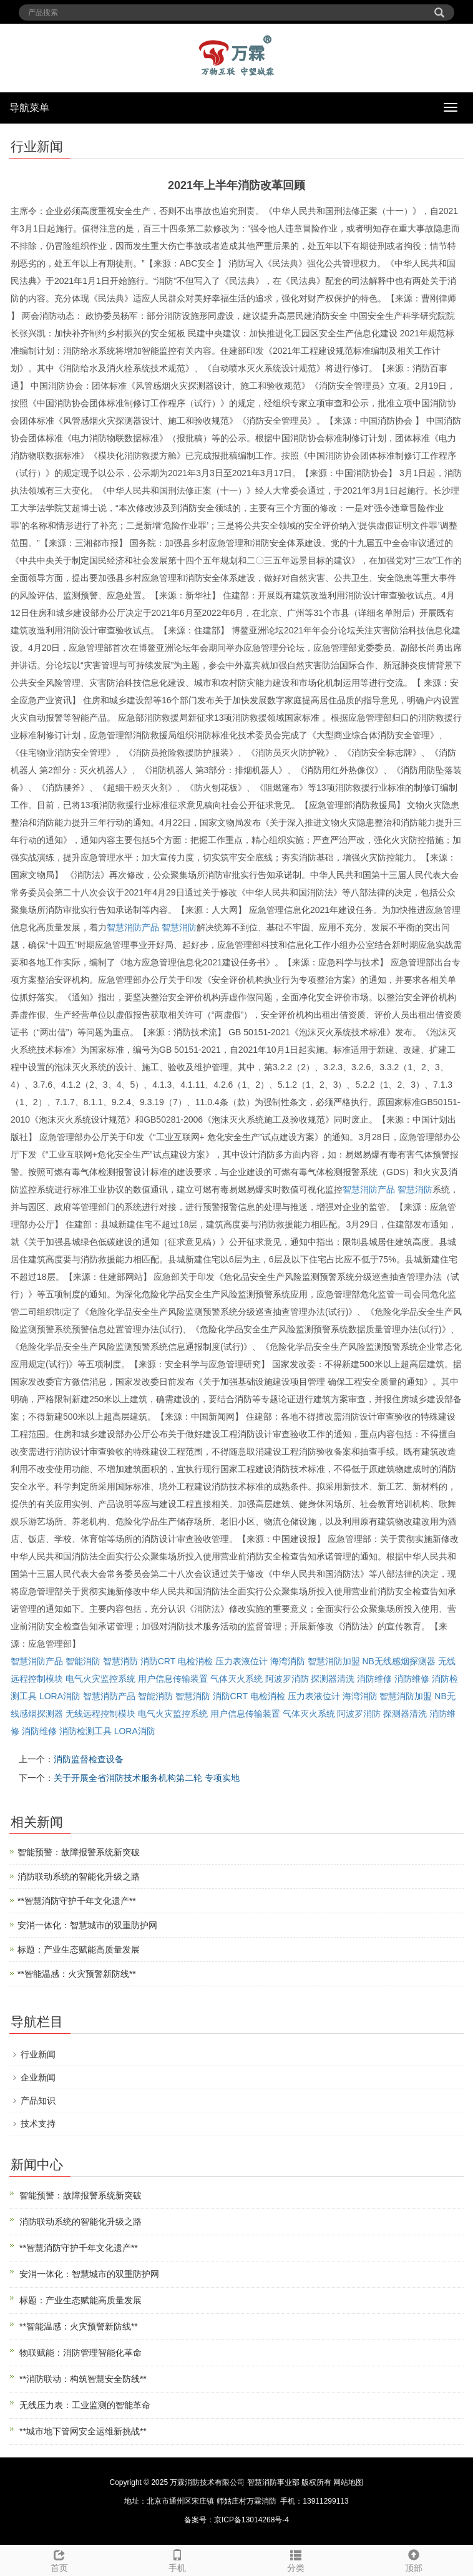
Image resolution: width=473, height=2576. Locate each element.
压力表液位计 (241, 1661)
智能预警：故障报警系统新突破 (78, 1852)
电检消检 (195, 1661)
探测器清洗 (332, 1679)
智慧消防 (179, 927)
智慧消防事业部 (273, 2482)
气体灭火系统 (236, 1679)
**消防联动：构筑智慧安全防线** (83, 2379)
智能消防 (83, 1661)
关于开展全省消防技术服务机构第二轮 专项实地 (147, 1778)
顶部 (414, 2559)
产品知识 (38, 2100)
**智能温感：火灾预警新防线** (76, 1974)
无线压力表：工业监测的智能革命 (84, 2405)
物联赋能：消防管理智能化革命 (80, 2353)
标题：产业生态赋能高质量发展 (78, 1949)
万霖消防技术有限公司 (207, 2482)
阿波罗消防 (287, 1679)
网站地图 (348, 2482)
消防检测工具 (85, 1731)
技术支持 (38, 2124)
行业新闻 (38, 2054)
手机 (178, 2559)
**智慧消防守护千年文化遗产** (76, 1901)
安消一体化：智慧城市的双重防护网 (87, 1925)
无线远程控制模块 (100, 1714)
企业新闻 (38, 2077)
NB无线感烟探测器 (398, 1661)
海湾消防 (287, 1661)
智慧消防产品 (133, 927)
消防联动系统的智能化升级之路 (78, 1876)
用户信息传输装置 (173, 1679)
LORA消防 (59, 1696)
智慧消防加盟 (334, 1661)
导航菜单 (29, 107)
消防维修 (374, 1679)
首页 (59, 2559)
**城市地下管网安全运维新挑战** (83, 2431)
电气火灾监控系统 (100, 1679)
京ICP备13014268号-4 (251, 2519)
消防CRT (157, 1661)
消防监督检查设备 (89, 1759)
